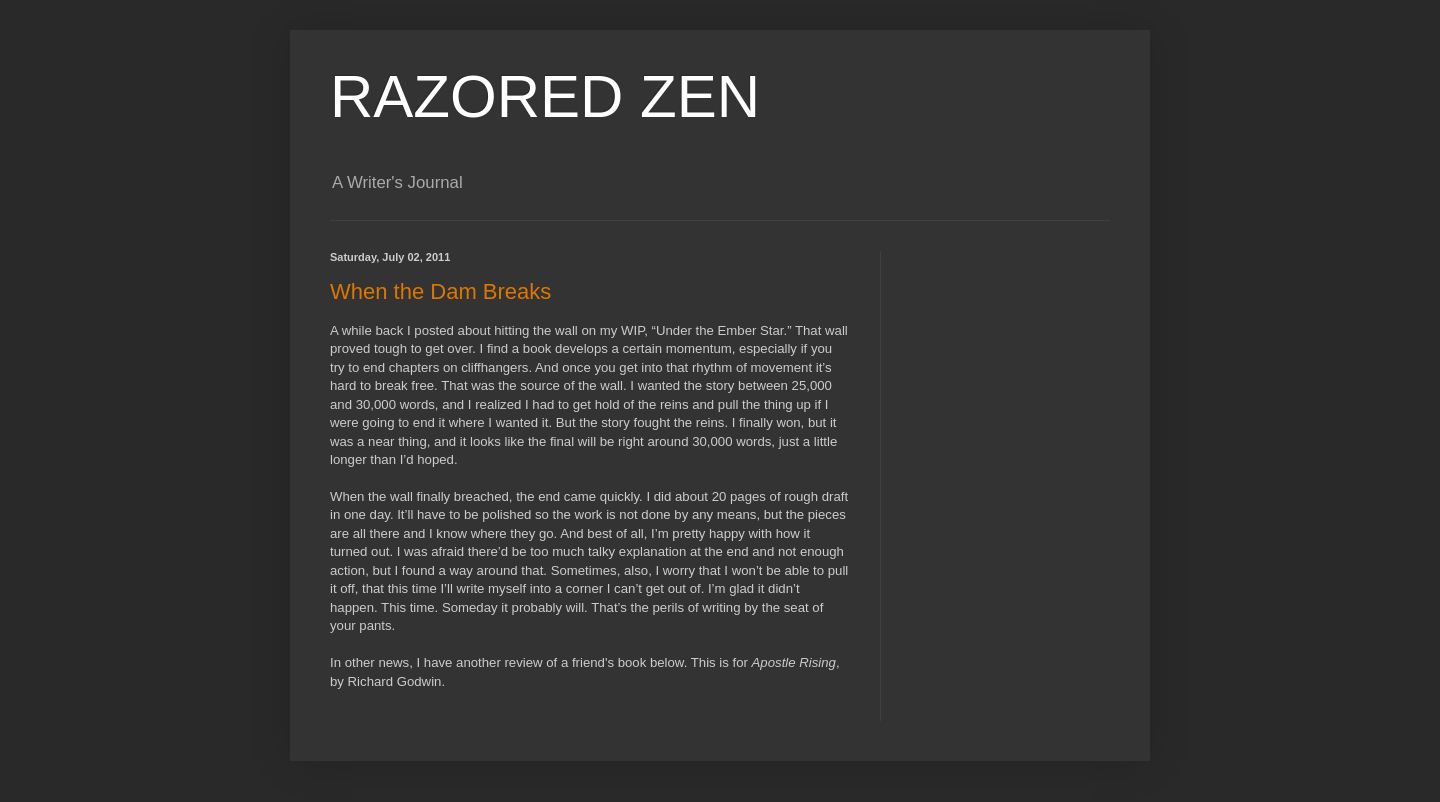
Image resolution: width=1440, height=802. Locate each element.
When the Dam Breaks (440, 291)
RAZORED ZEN (545, 96)
